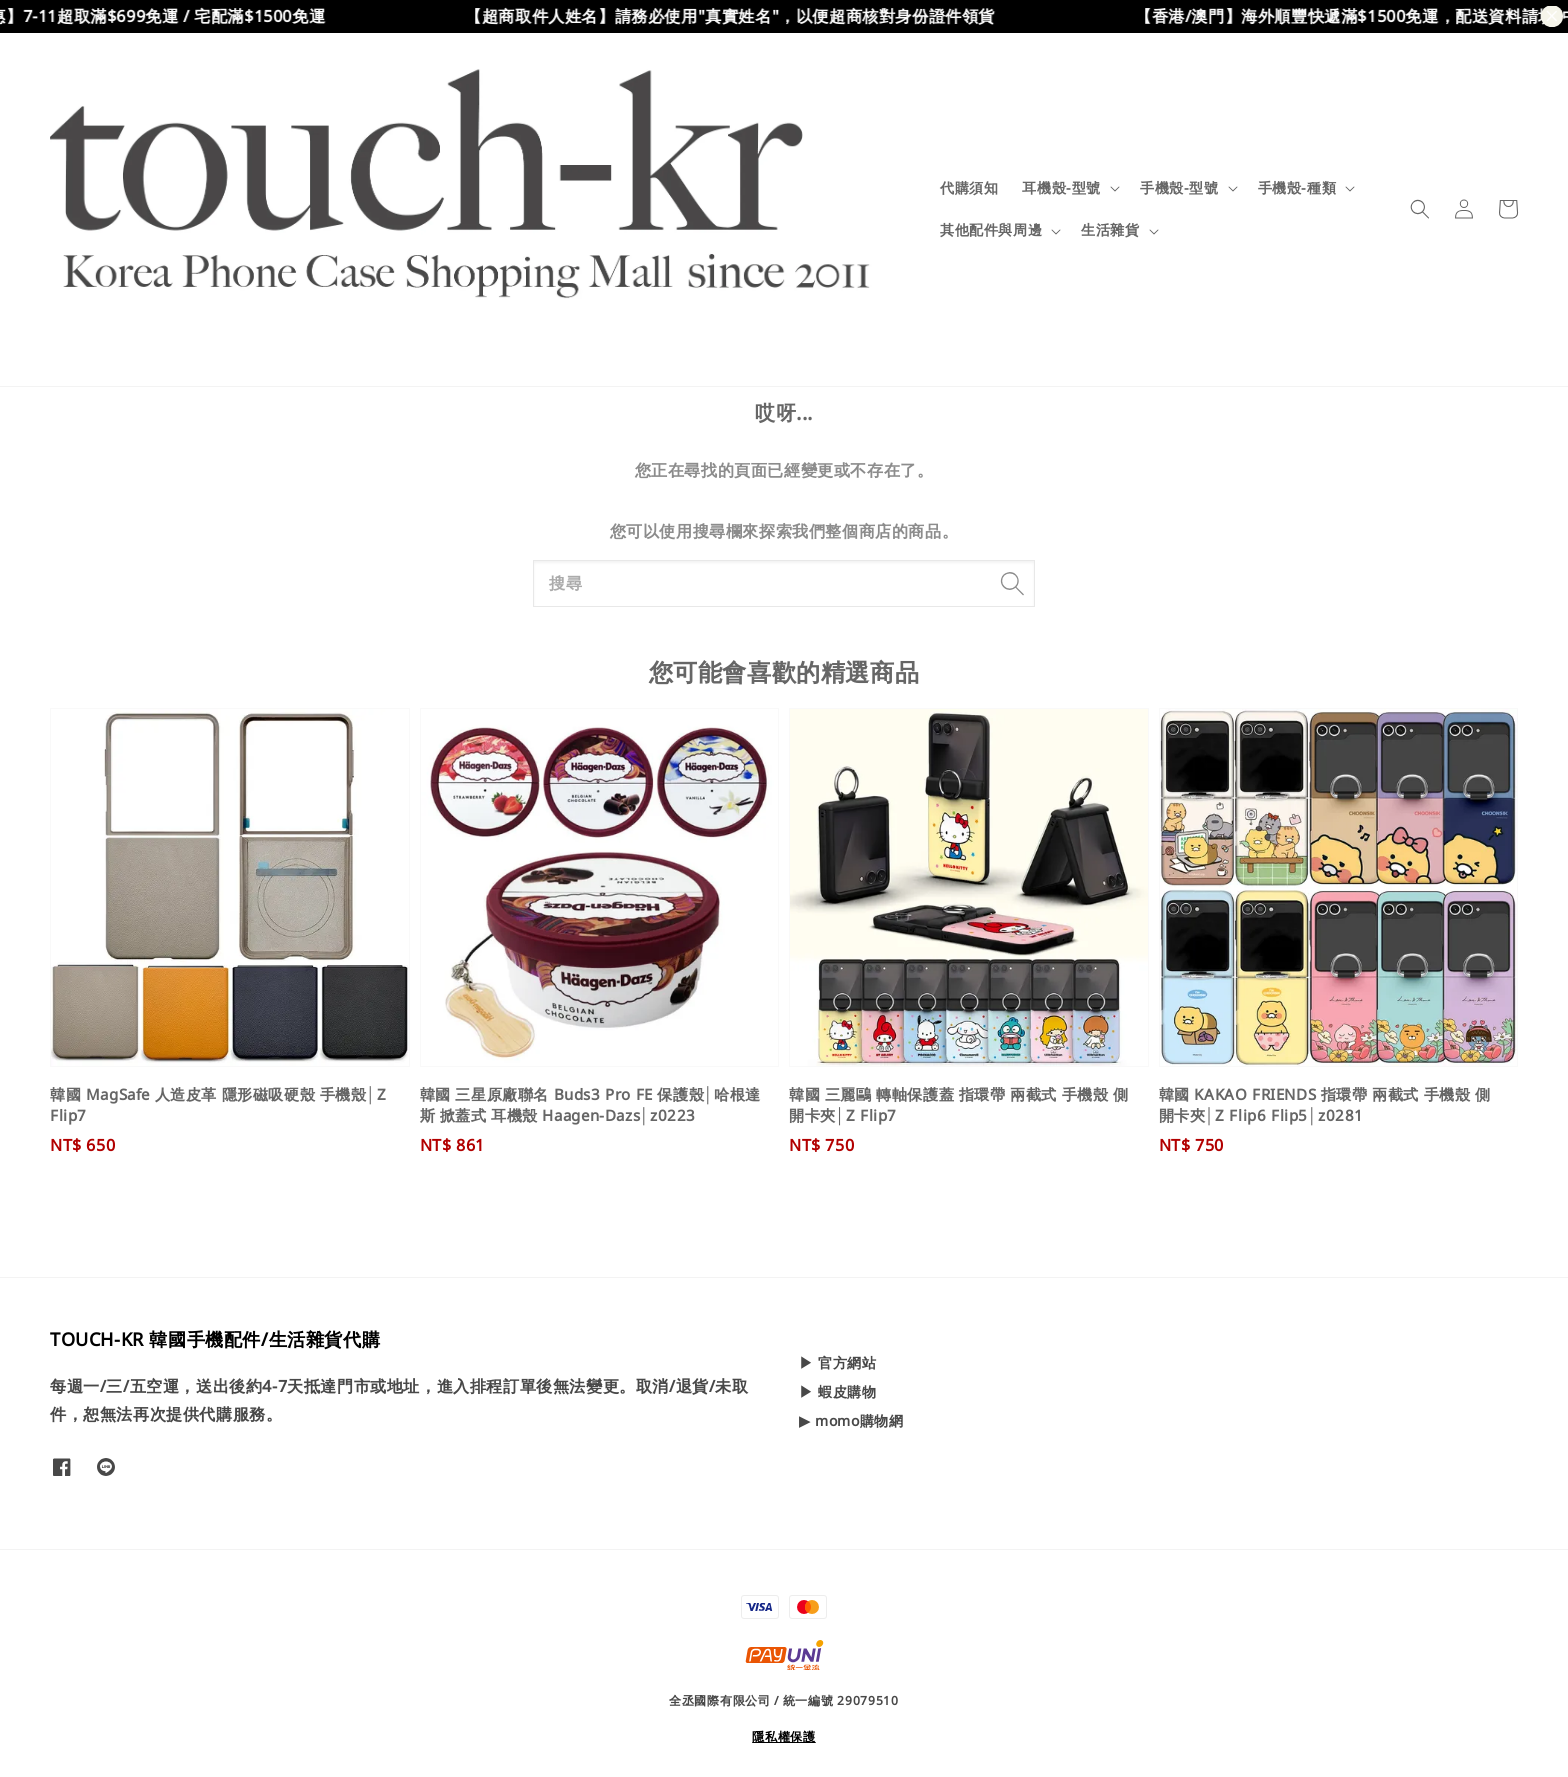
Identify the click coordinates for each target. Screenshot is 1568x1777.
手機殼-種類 (1297, 188)
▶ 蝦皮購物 (838, 1391)
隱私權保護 (784, 1736)
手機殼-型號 (1179, 188)
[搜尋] (1012, 583)
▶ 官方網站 (838, 1363)
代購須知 (969, 187)
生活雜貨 (1110, 230)
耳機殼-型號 (1061, 188)
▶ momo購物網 (851, 1420)
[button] (1420, 209)
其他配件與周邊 (991, 230)
